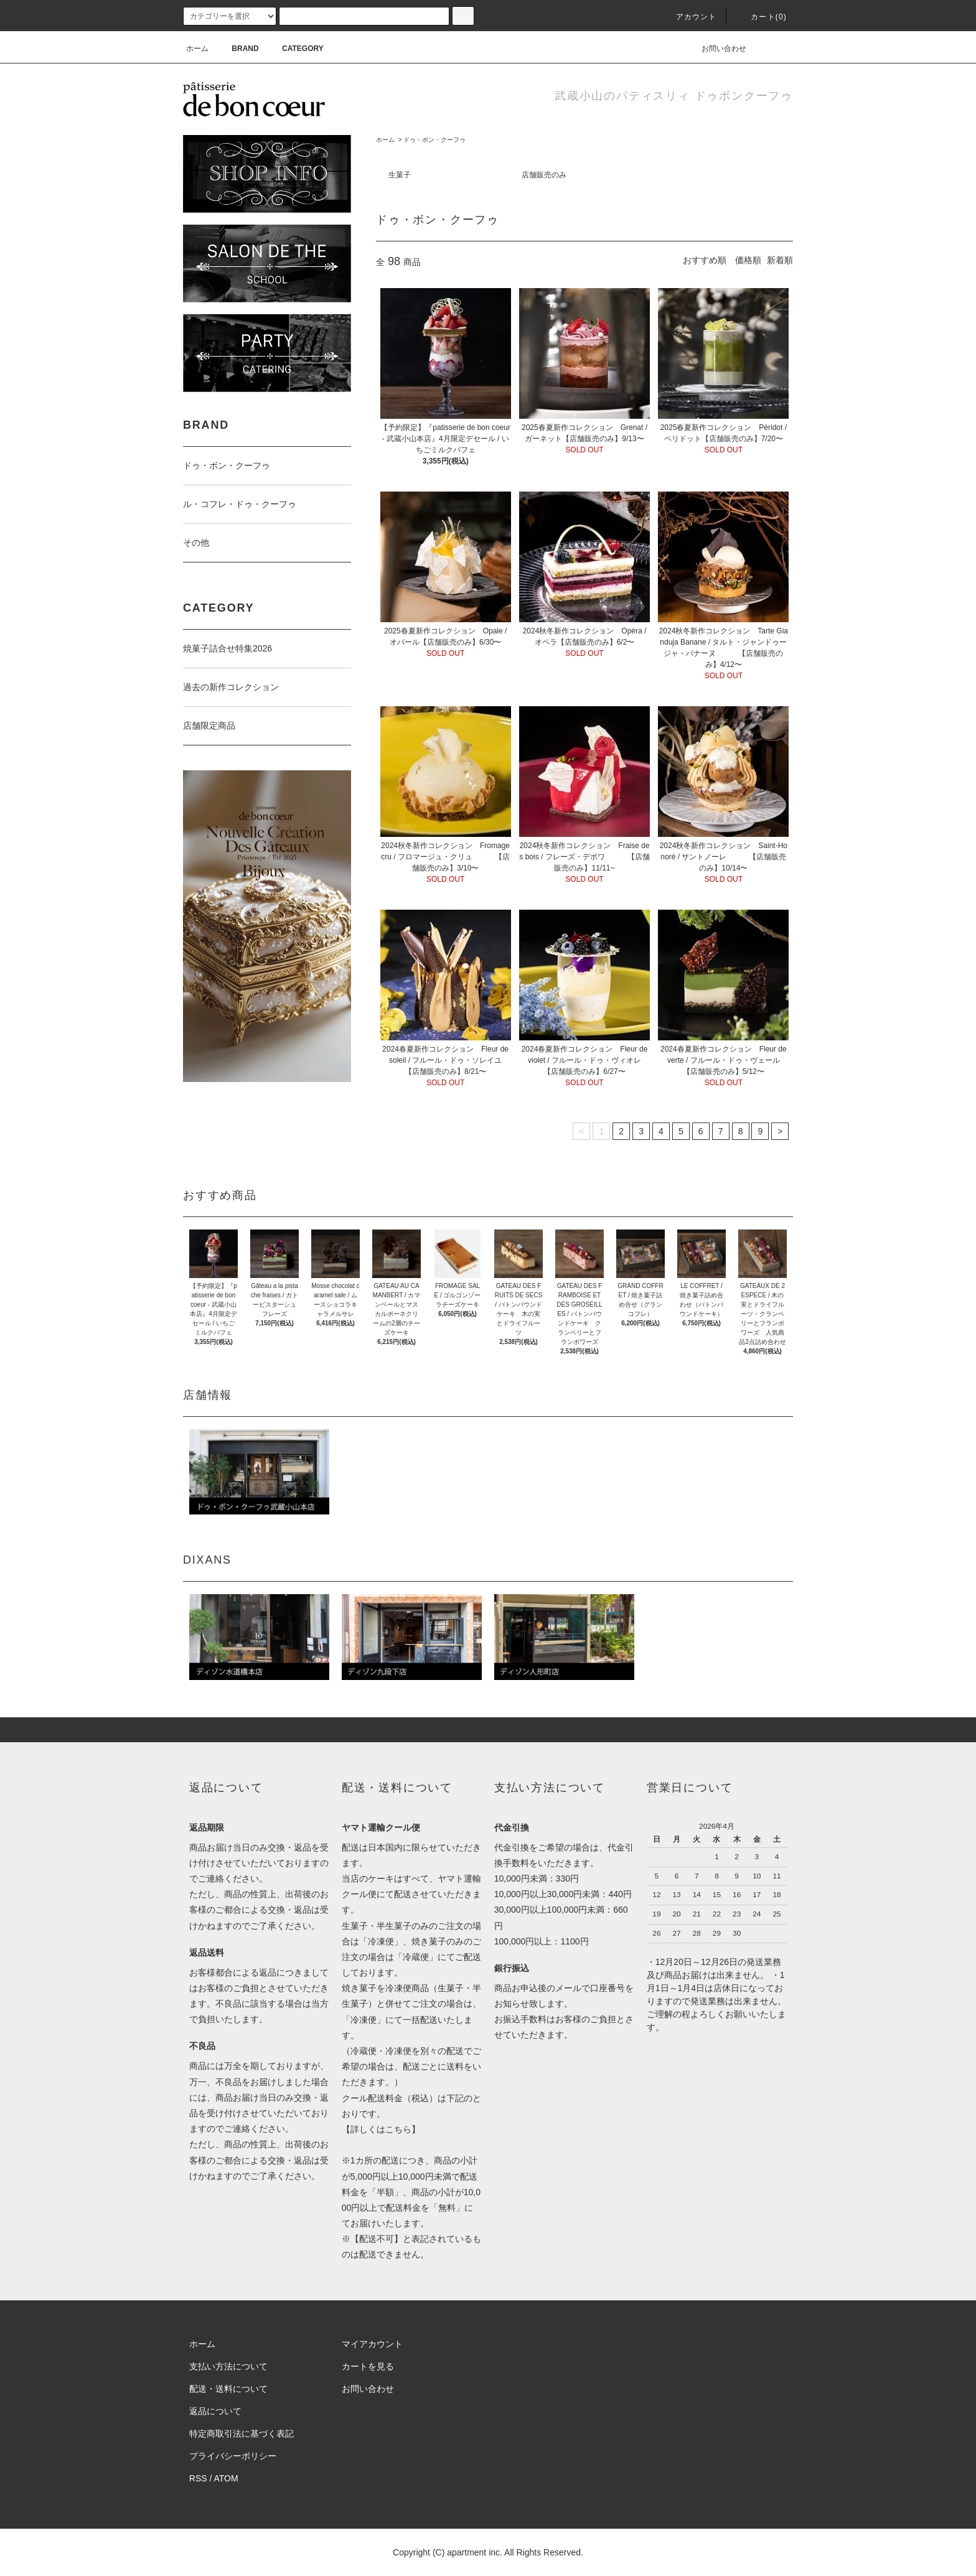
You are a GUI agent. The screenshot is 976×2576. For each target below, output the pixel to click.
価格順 (748, 260)
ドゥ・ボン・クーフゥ (434, 139)
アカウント (689, 16)
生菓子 (399, 174)
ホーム (197, 48)
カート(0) (761, 16)
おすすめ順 (704, 260)
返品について (215, 2411)
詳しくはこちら (380, 2129)
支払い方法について (228, 2366)
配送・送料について (228, 2389)
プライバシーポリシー (232, 2456)
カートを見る (368, 2366)
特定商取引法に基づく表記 (241, 2433)
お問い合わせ (716, 48)
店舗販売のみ (544, 174)
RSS (198, 2478)
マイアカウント (372, 2344)
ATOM (226, 2478)
